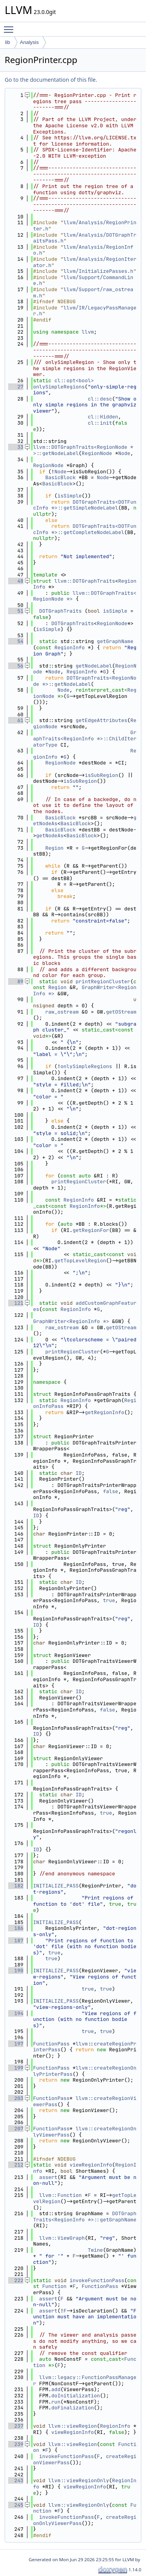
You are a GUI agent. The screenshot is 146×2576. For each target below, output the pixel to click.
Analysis (29, 42)
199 (15, 2068)
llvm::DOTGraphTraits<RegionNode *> (84, 596)
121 (15, 1303)
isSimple (69, 495)
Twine (95, 2250)
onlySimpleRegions (59, 386)
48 (15, 581)
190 (15, 1970)
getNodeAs (49, 835)
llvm (88, 332)
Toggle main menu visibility (10, 26)
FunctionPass (51, 2043)
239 (15, 2444)
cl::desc (100, 398)
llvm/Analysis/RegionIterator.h (84, 262)
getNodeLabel (94, 665)
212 (15, 2164)
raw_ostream (62, 1012)
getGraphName (115, 641)
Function (54, 2286)
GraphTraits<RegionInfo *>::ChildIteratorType (84, 738)
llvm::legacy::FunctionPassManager (84, 2380)
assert (48, 2177)
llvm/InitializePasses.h (98, 271)
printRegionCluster (103, 981)
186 (15, 1928)
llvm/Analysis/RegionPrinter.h (84, 225)
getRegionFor (90, 1230)
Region (54, 848)
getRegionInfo (104, 1412)
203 (15, 2098)
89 (15, 981)
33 (15, 447)
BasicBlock (60, 477)
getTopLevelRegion (80, 1260)
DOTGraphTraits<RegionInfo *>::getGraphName (84, 2216)
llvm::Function (60, 2195)
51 (15, 611)
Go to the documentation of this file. (51, 79)
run (55, 2402)
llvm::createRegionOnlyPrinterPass (84, 2071)
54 (15, 641)
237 (15, 2426)
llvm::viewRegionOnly (78, 2480)
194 (15, 2013)
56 (15, 665)
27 (15, 386)
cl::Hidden (103, 416)
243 (15, 2480)
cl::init (100, 423)
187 (15, 1940)
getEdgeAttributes (101, 720)
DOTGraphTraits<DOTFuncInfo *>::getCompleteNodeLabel (84, 529)
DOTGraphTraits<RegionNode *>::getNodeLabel (84, 681)
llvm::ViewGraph (62, 2238)
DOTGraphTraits (60, 611)
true (109, 1600)
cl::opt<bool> (74, 380)
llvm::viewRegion (72, 2426)
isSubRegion (101, 775)
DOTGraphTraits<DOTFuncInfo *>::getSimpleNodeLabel (84, 505)
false (110, 1491)
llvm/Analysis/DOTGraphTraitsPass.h (84, 238)
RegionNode (97, 453)
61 (15, 720)
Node (124, 453)
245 (15, 2505)
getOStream (121, 1012)
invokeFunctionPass (97, 2280)
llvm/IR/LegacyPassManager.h (84, 310)
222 (15, 2280)
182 (15, 1885)
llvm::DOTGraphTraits (85, 581)
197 (15, 2043)
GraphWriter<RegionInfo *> (84, 990)
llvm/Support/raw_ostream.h (83, 292)
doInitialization (75, 2395)
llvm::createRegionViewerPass (84, 2101)
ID (79, 1473)
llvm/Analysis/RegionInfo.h (83, 250)
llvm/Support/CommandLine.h (83, 280)
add (55, 2389)
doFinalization (72, 2407)
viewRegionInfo (91, 2164)
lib (7, 42)
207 (15, 2128)
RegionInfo (70, 647)
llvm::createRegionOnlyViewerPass (84, 2131)
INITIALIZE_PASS (56, 1885)
